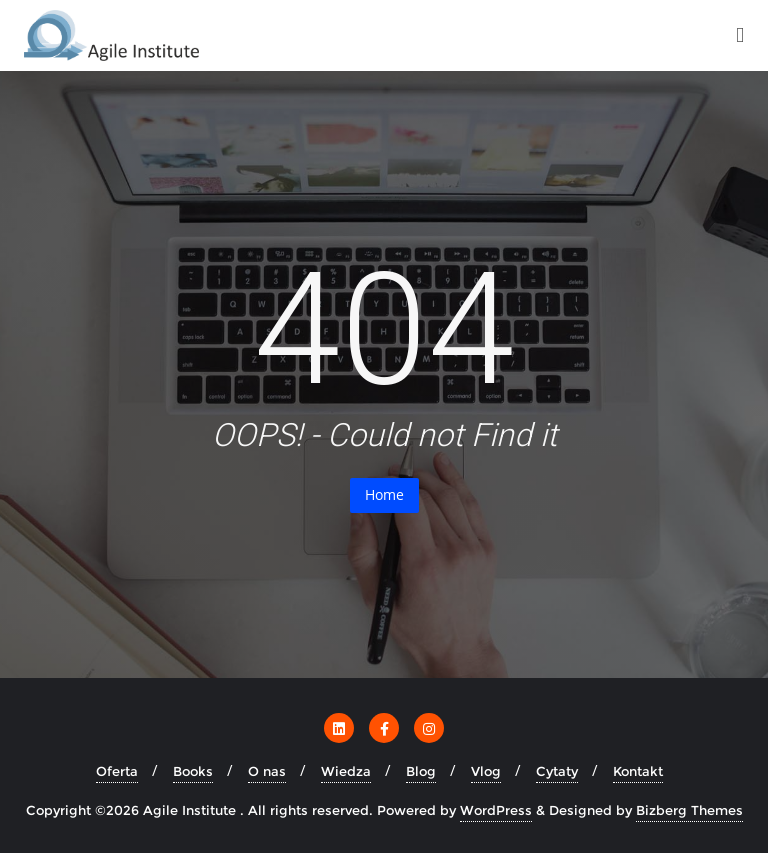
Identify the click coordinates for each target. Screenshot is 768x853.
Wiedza (346, 771)
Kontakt (638, 771)
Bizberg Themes (689, 810)
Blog (421, 771)
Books (193, 771)
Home (384, 494)
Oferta (117, 771)
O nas (267, 771)
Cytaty (557, 771)
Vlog (486, 771)
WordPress (496, 810)
